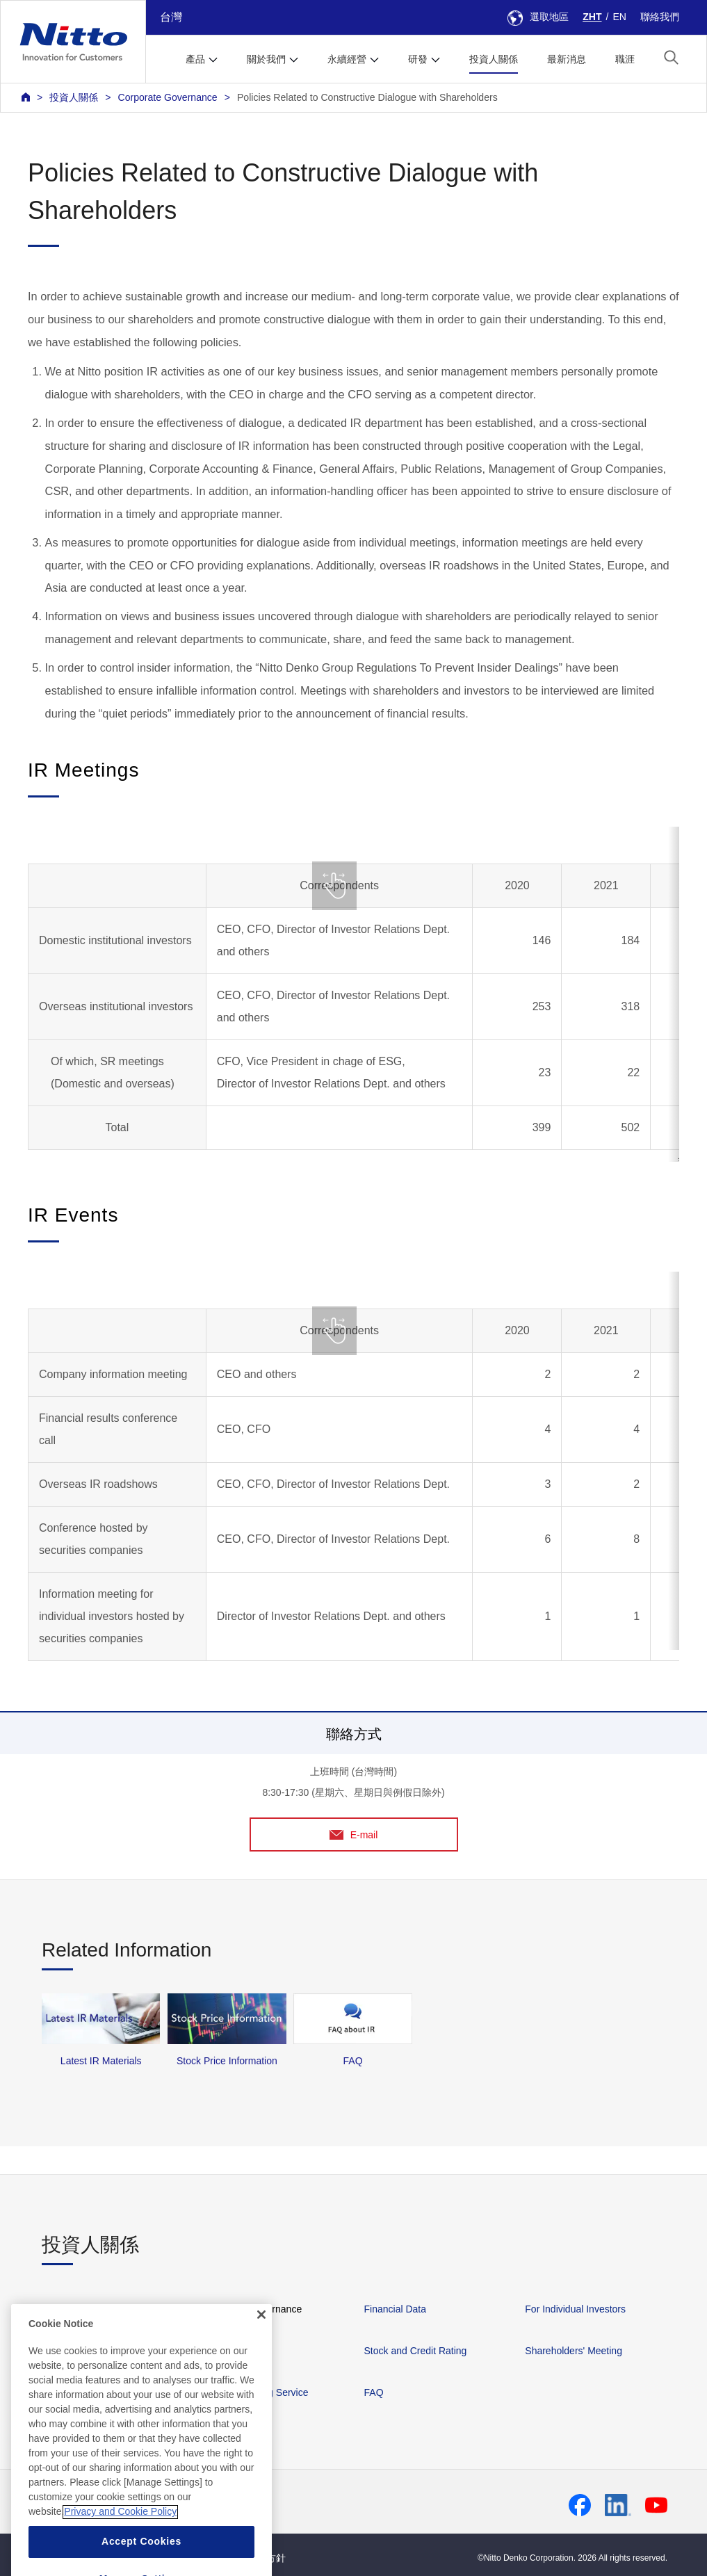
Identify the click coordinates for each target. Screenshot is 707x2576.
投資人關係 (493, 59)
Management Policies (88, 2309)
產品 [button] (195, 59)
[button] (671, 57)
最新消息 (566, 59)
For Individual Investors (575, 2309)
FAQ (374, 2392)
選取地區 (538, 16)
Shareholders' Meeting (573, 2350)
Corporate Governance (167, 97)
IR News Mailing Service (256, 2392)
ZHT (592, 16)
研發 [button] (418, 59)
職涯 (625, 59)
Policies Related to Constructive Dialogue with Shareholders (367, 97)
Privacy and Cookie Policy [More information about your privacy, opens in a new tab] (120, 2546)
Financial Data (395, 2309)
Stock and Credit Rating (415, 2350)
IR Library (224, 2350)
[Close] (261, 2349)
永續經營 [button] (346, 59)
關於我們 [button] (266, 59)
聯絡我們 (659, 16)
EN (619, 16)
